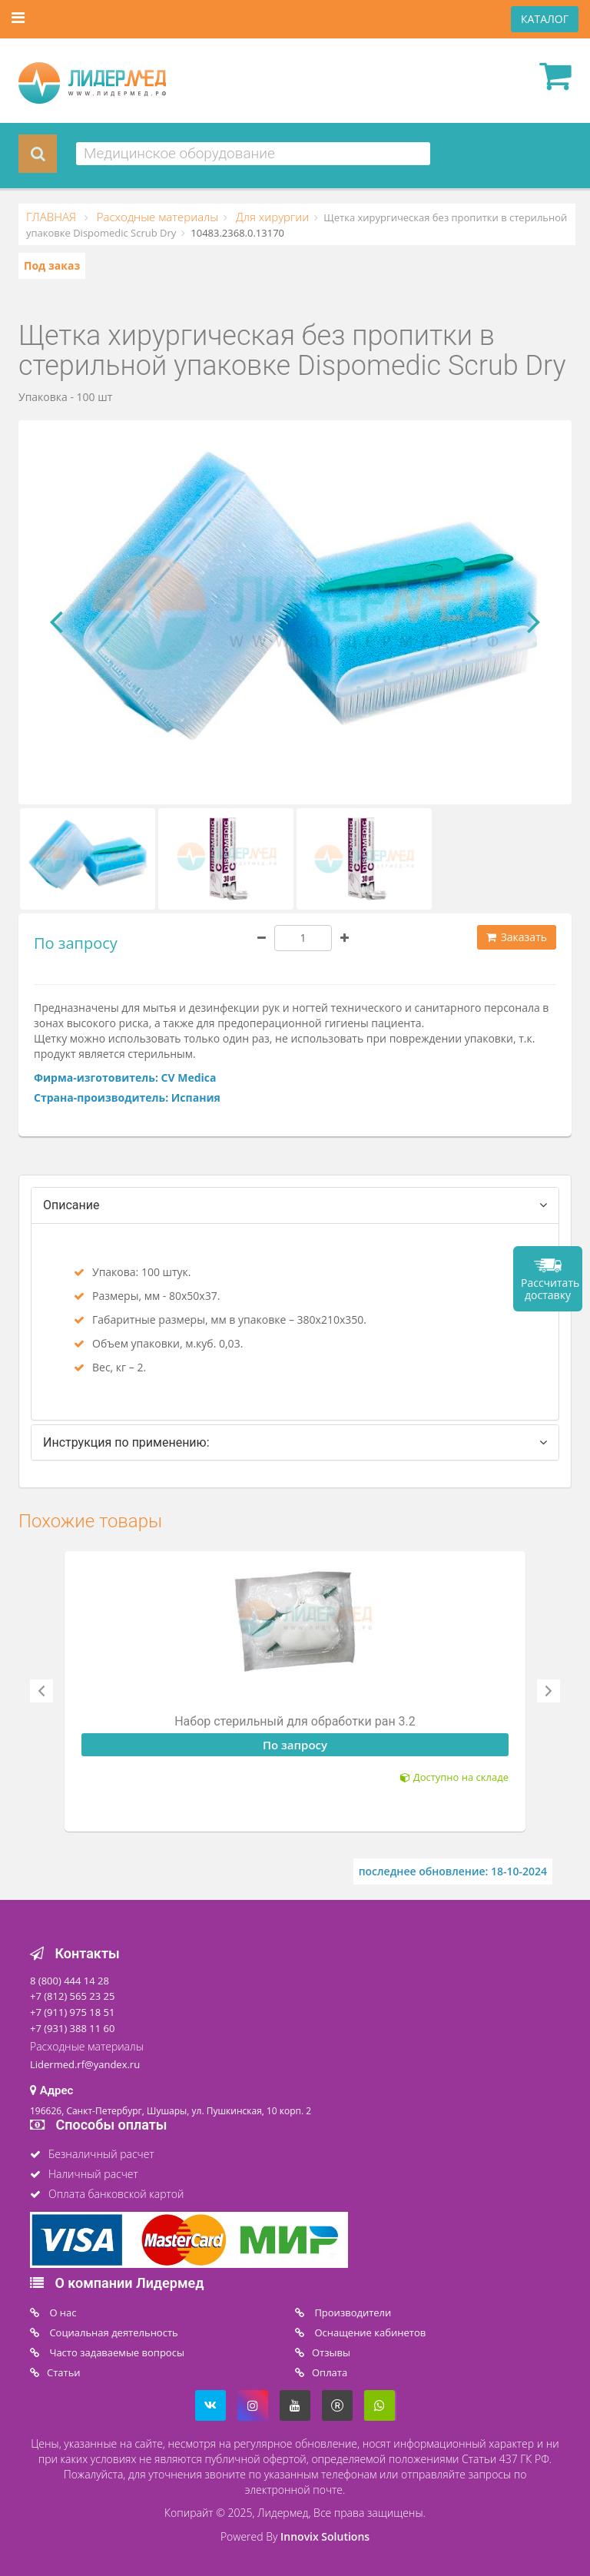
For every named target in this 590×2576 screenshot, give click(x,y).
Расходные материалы (156, 216)
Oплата (329, 2372)
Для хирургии (271, 216)
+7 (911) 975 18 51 (72, 2012)
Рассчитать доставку (550, 1289)
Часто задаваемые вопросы (115, 2352)
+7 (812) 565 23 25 (72, 1996)
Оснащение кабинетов (369, 2332)
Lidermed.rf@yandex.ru (85, 2064)
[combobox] (253, 153)
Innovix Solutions (325, 2536)
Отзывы (331, 2352)
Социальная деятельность (112, 2332)
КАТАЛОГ (544, 19)
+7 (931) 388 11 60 (72, 2028)
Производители (351, 2312)
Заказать (516, 937)
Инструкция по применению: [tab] (126, 1442)
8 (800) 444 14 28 (69, 1981)
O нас (62, 2312)
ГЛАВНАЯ (52, 216)
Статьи (64, 2372)
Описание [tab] (71, 1205)
